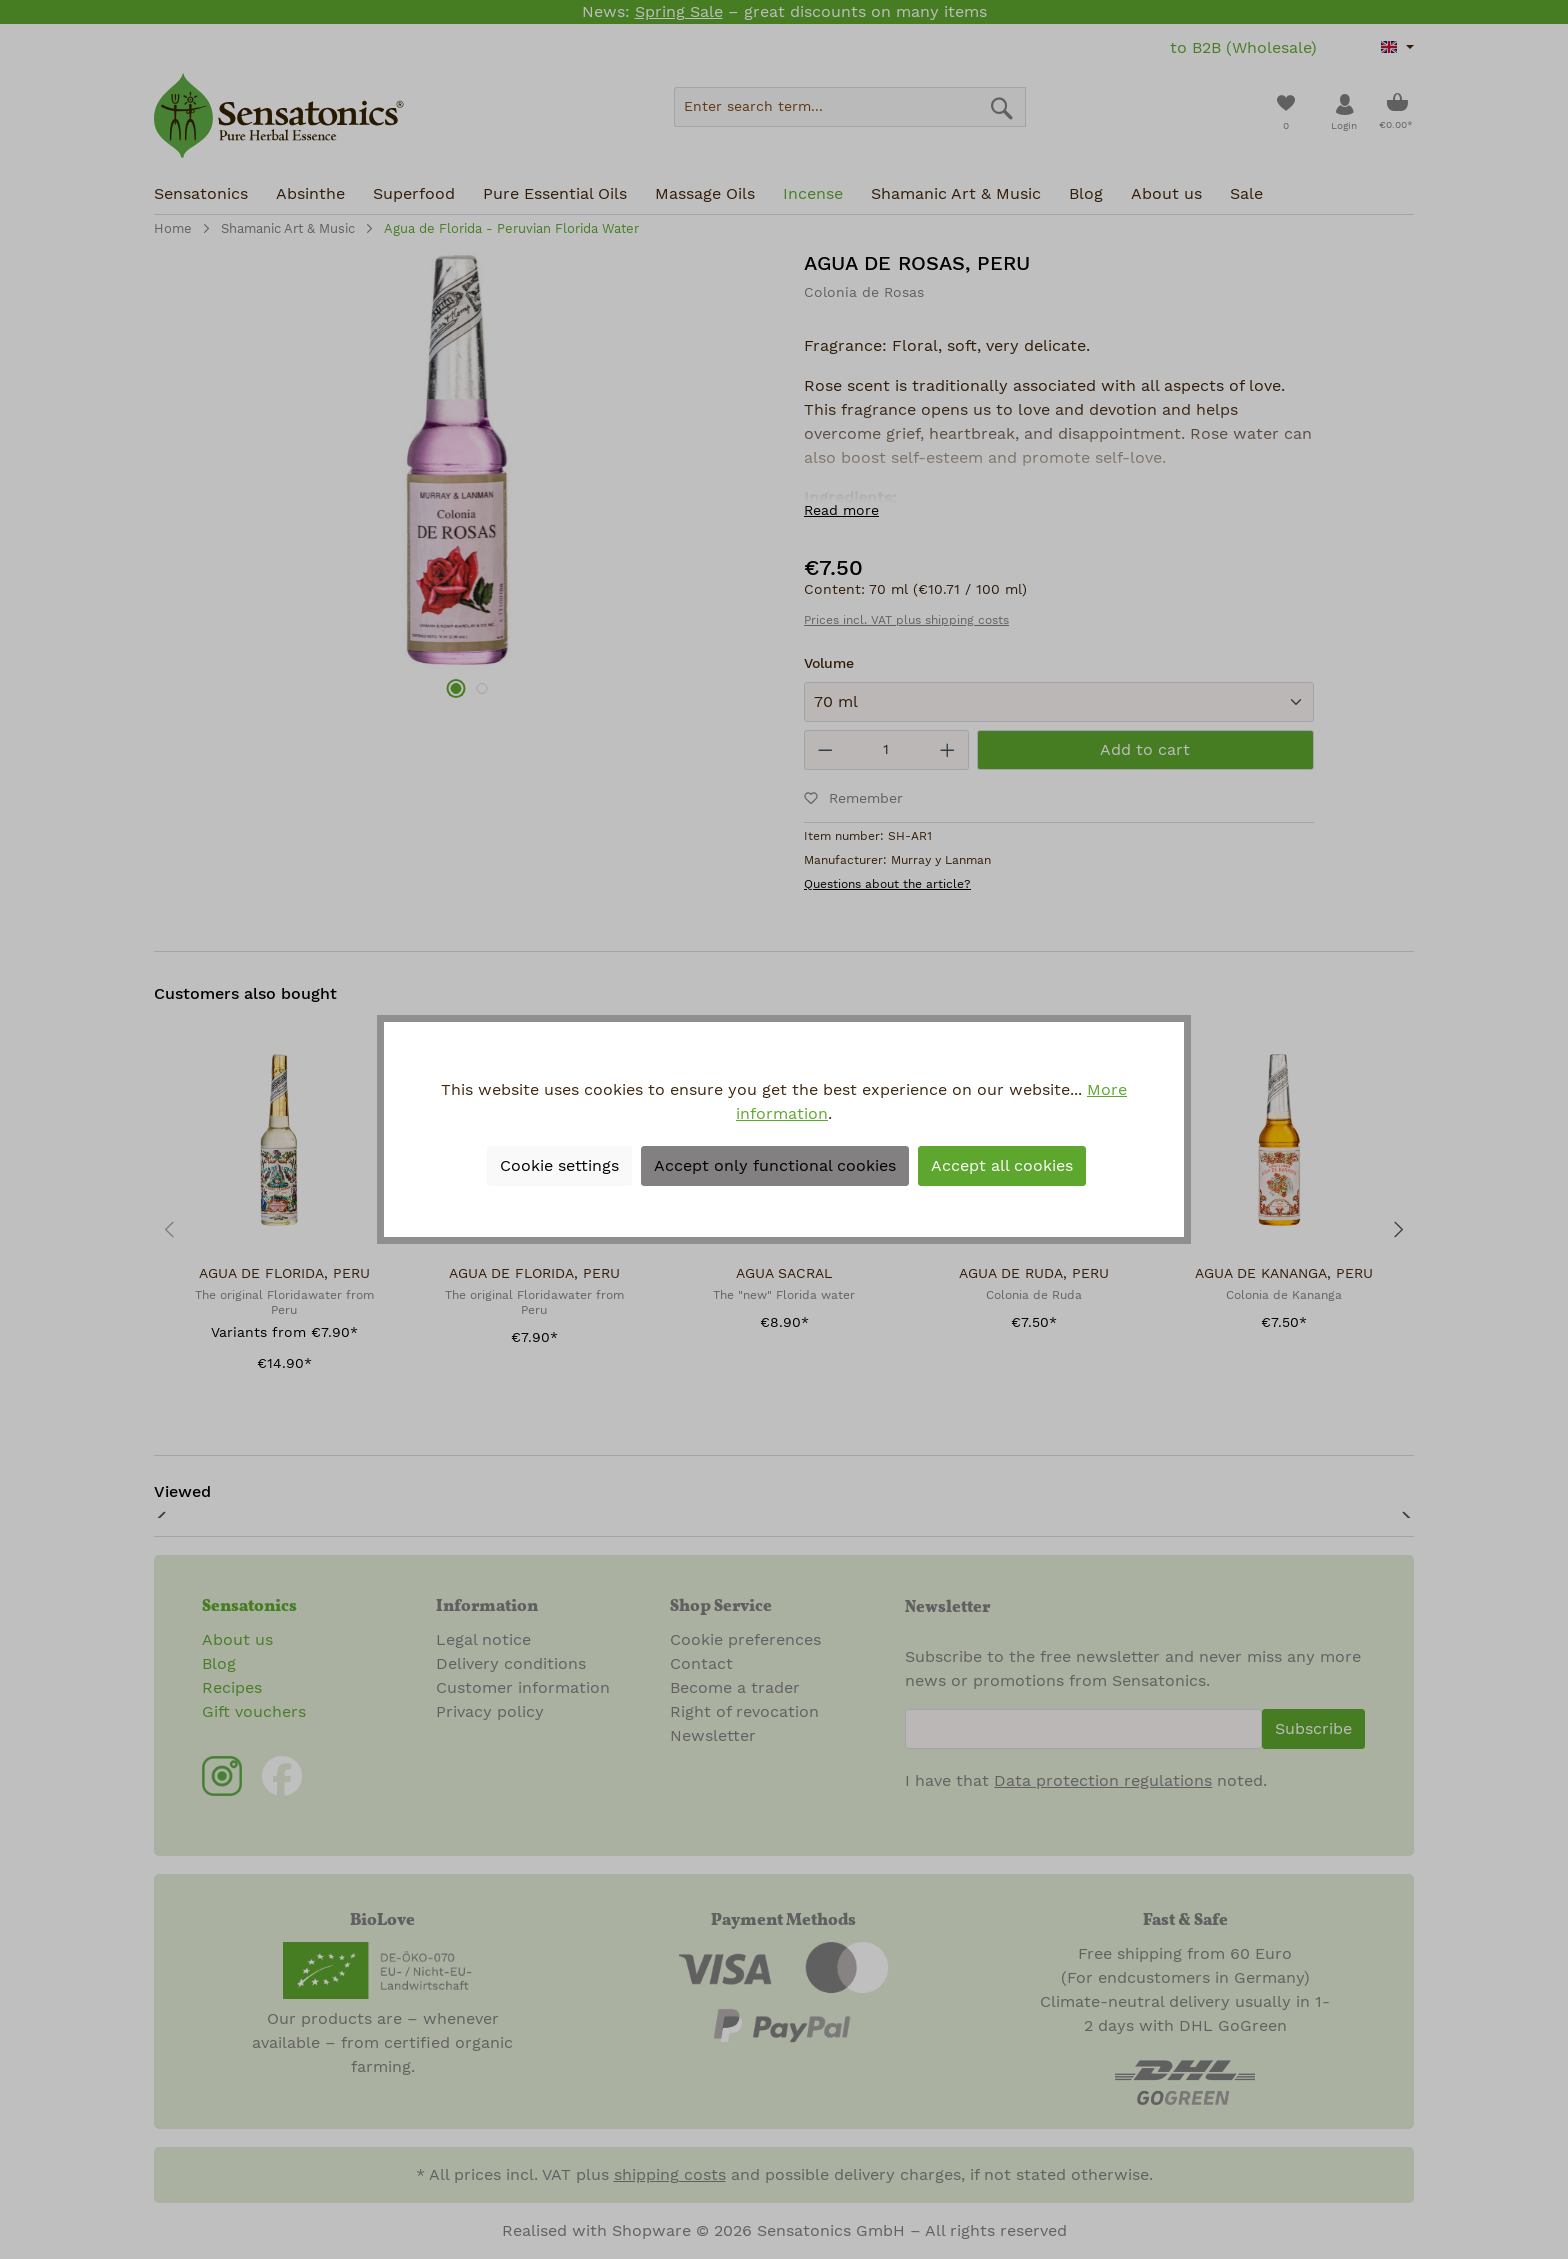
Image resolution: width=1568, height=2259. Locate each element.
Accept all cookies (1002, 1166)
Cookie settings (559, 1166)
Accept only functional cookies (775, 1166)
